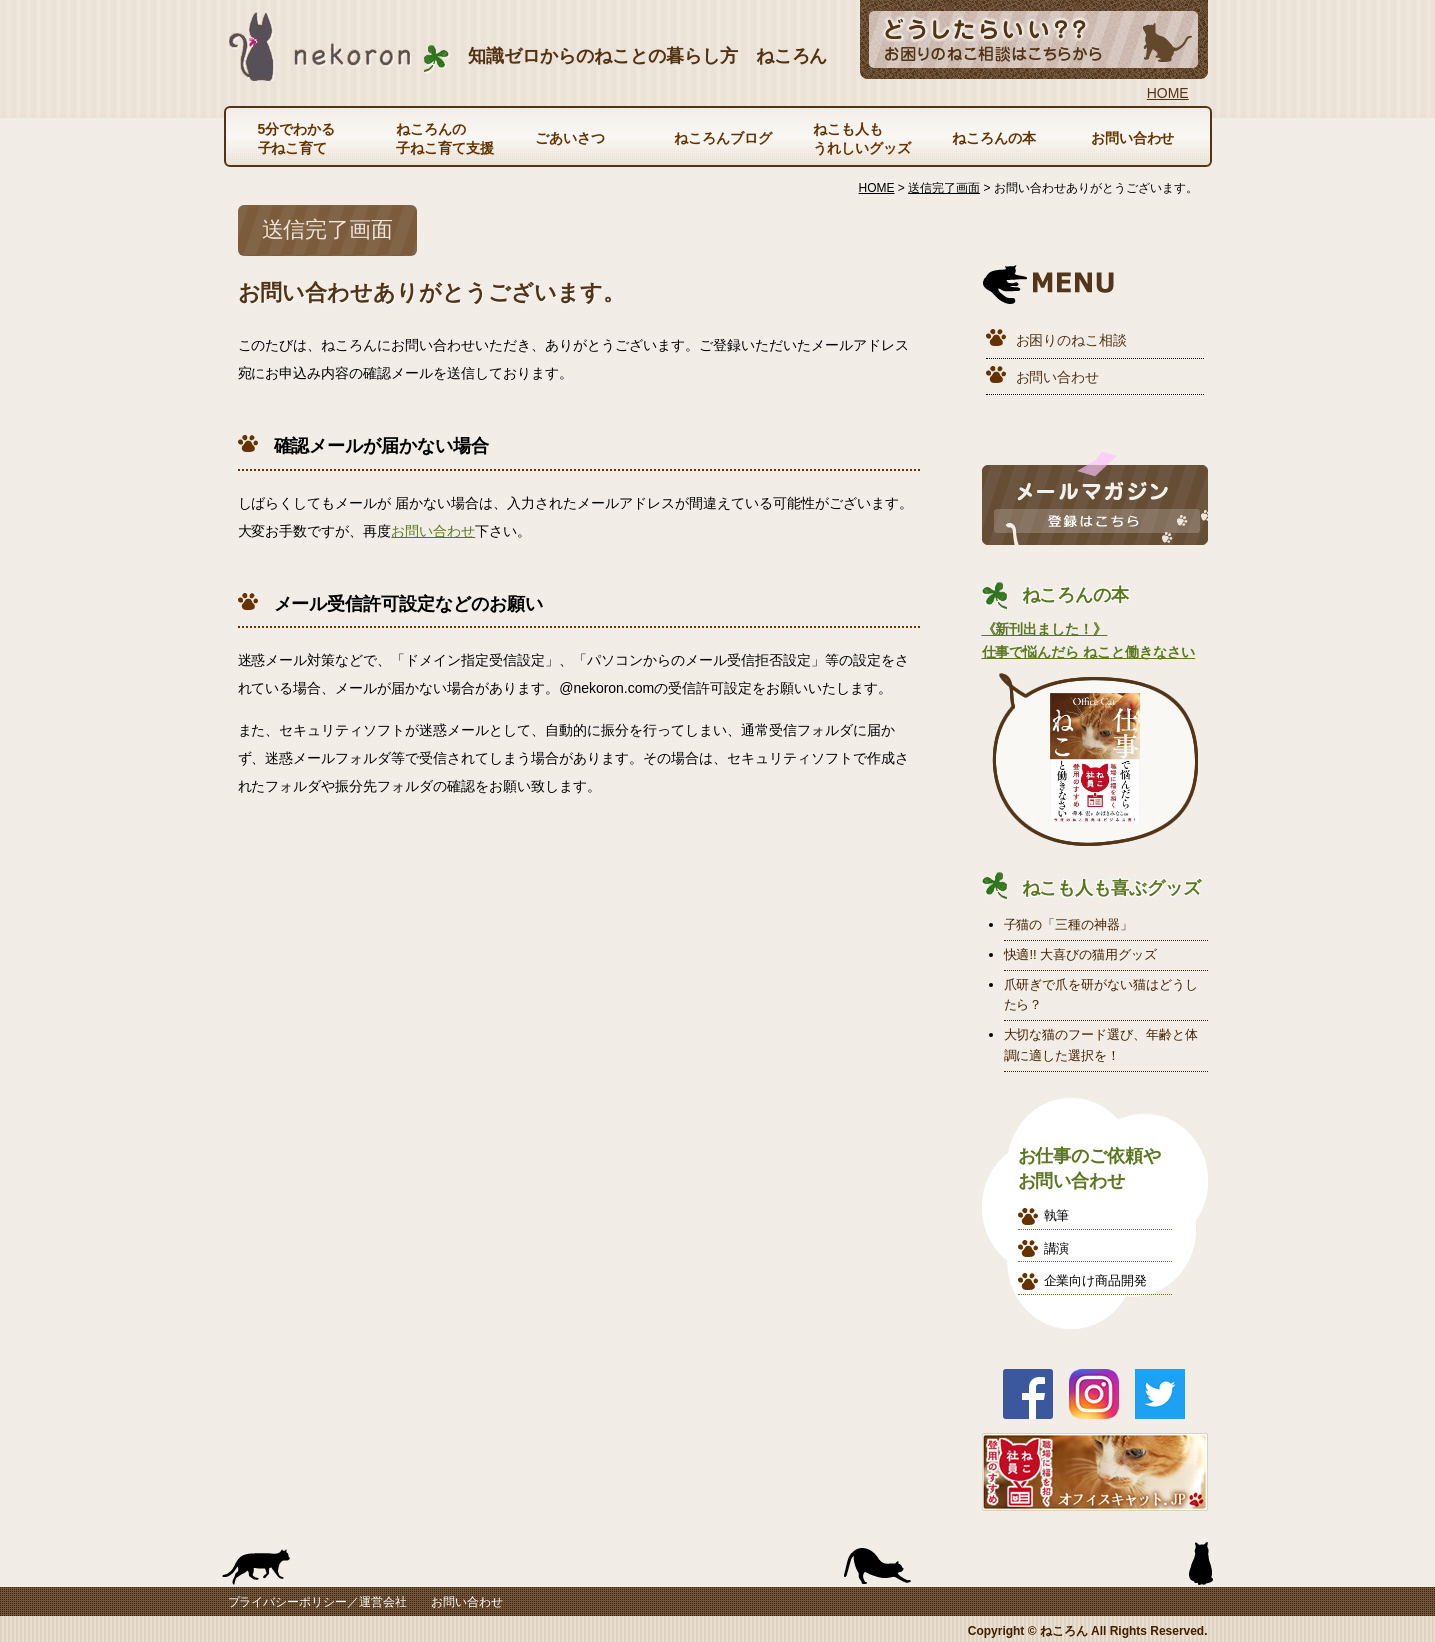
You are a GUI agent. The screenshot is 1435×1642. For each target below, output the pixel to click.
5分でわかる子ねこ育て (297, 138)
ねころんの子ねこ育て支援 (445, 138)
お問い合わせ (1133, 138)
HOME (1168, 93)
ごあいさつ (570, 138)
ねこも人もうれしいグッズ (862, 138)
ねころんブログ (723, 138)
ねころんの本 (994, 138)
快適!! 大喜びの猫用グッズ (1081, 954)
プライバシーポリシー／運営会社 (318, 1602)
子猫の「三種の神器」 (1069, 924)
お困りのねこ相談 (1072, 340)
